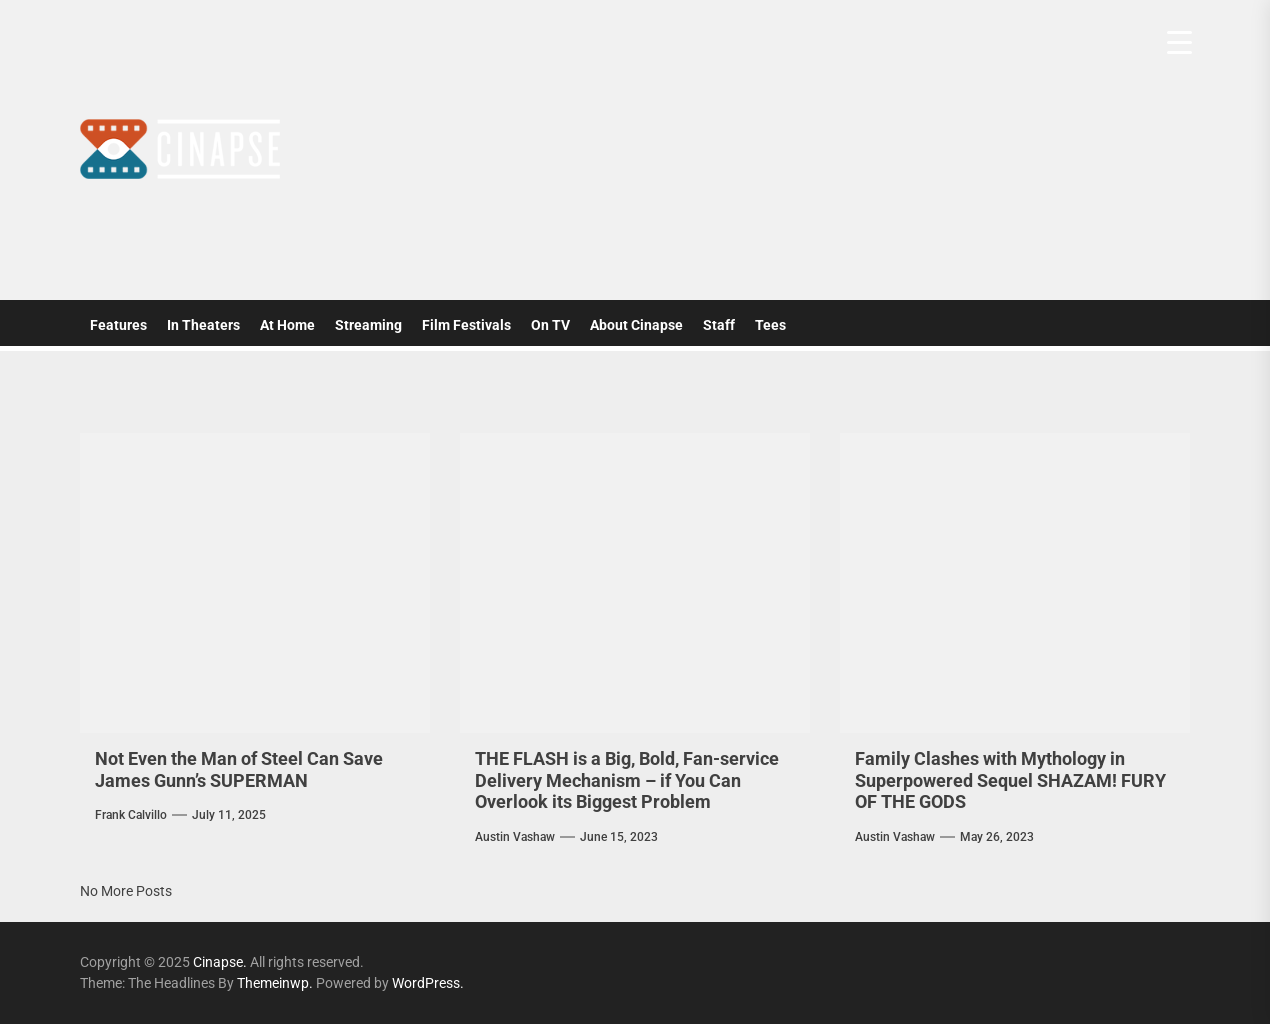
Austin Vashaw (515, 837)
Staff (719, 325)
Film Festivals (466, 325)
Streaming (368, 325)
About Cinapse (636, 325)
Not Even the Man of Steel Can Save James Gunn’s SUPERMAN (239, 769)
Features (118, 325)
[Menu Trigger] (1179, 42)
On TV (550, 325)
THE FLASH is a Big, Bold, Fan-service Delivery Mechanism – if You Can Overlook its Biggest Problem (627, 780)
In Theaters (203, 325)
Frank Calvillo (131, 815)
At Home (287, 325)
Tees (770, 325)
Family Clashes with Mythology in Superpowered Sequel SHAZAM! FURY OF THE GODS (1010, 780)
